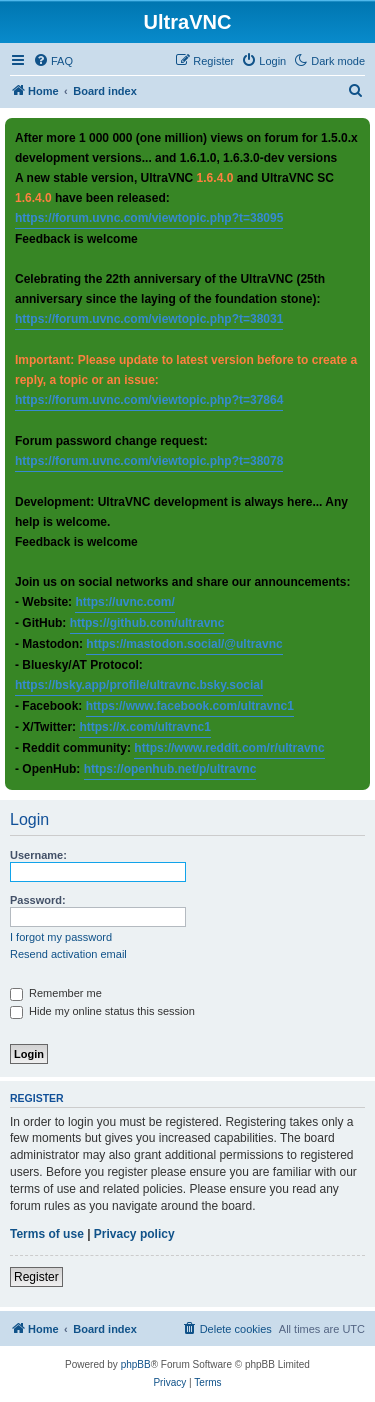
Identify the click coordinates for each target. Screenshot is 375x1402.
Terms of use (47, 1234)
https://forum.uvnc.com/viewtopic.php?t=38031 (149, 319)
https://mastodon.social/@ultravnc (184, 644)
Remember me (56, 993)
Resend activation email (68, 954)
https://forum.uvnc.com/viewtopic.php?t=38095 (149, 218)
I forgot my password (61, 937)
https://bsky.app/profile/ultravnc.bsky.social (139, 685)
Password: (38, 900)
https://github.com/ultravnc (147, 623)
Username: (38, 855)
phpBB (136, 1364)
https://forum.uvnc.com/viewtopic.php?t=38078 (149, 461)
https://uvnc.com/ (124, 602)
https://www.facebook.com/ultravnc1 (190, 706)
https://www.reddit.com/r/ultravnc (229, 748)
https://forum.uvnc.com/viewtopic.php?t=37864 (149, 400)
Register (36, 1277)
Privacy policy (134, 1234)
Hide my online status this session (102, 1011)
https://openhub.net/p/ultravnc (170, 769)
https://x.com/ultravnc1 (144, 727)
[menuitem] (53, 61)
